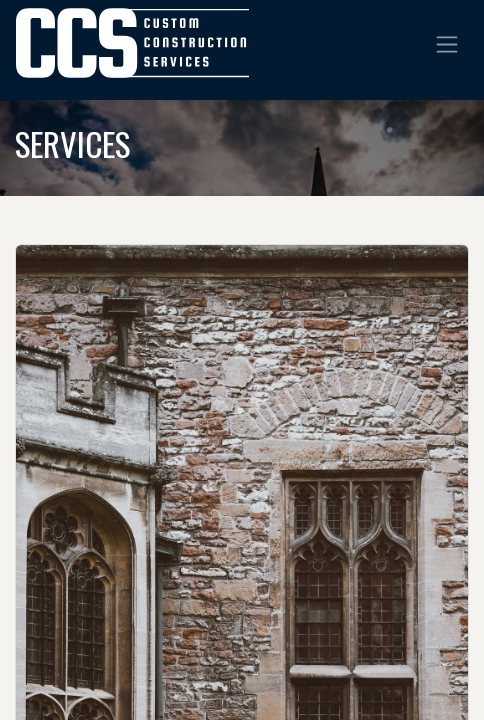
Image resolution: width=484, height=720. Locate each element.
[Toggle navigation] (447, 42)
